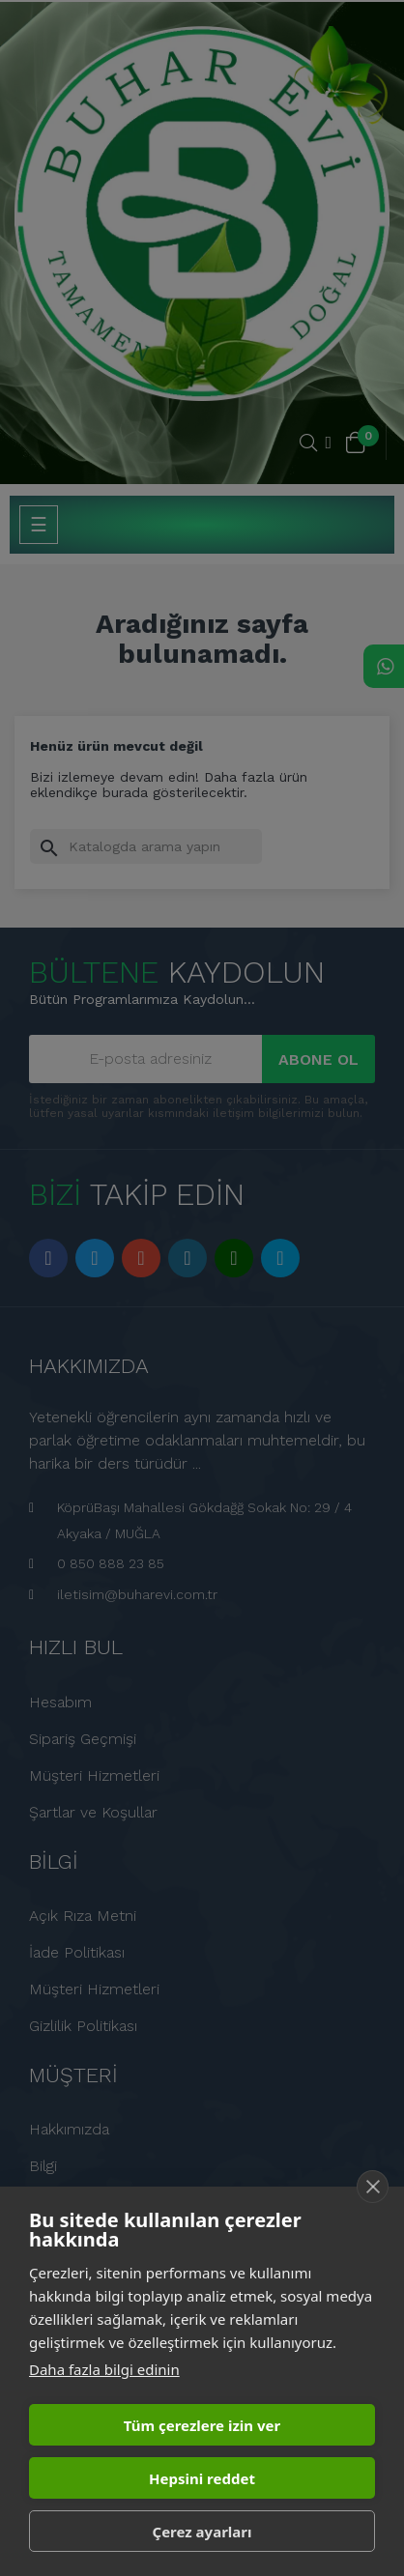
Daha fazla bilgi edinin (104, 2369)
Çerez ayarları (202, 2531)
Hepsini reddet (202, 2478)
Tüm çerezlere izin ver (202, 2425)
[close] (373, 2186)
